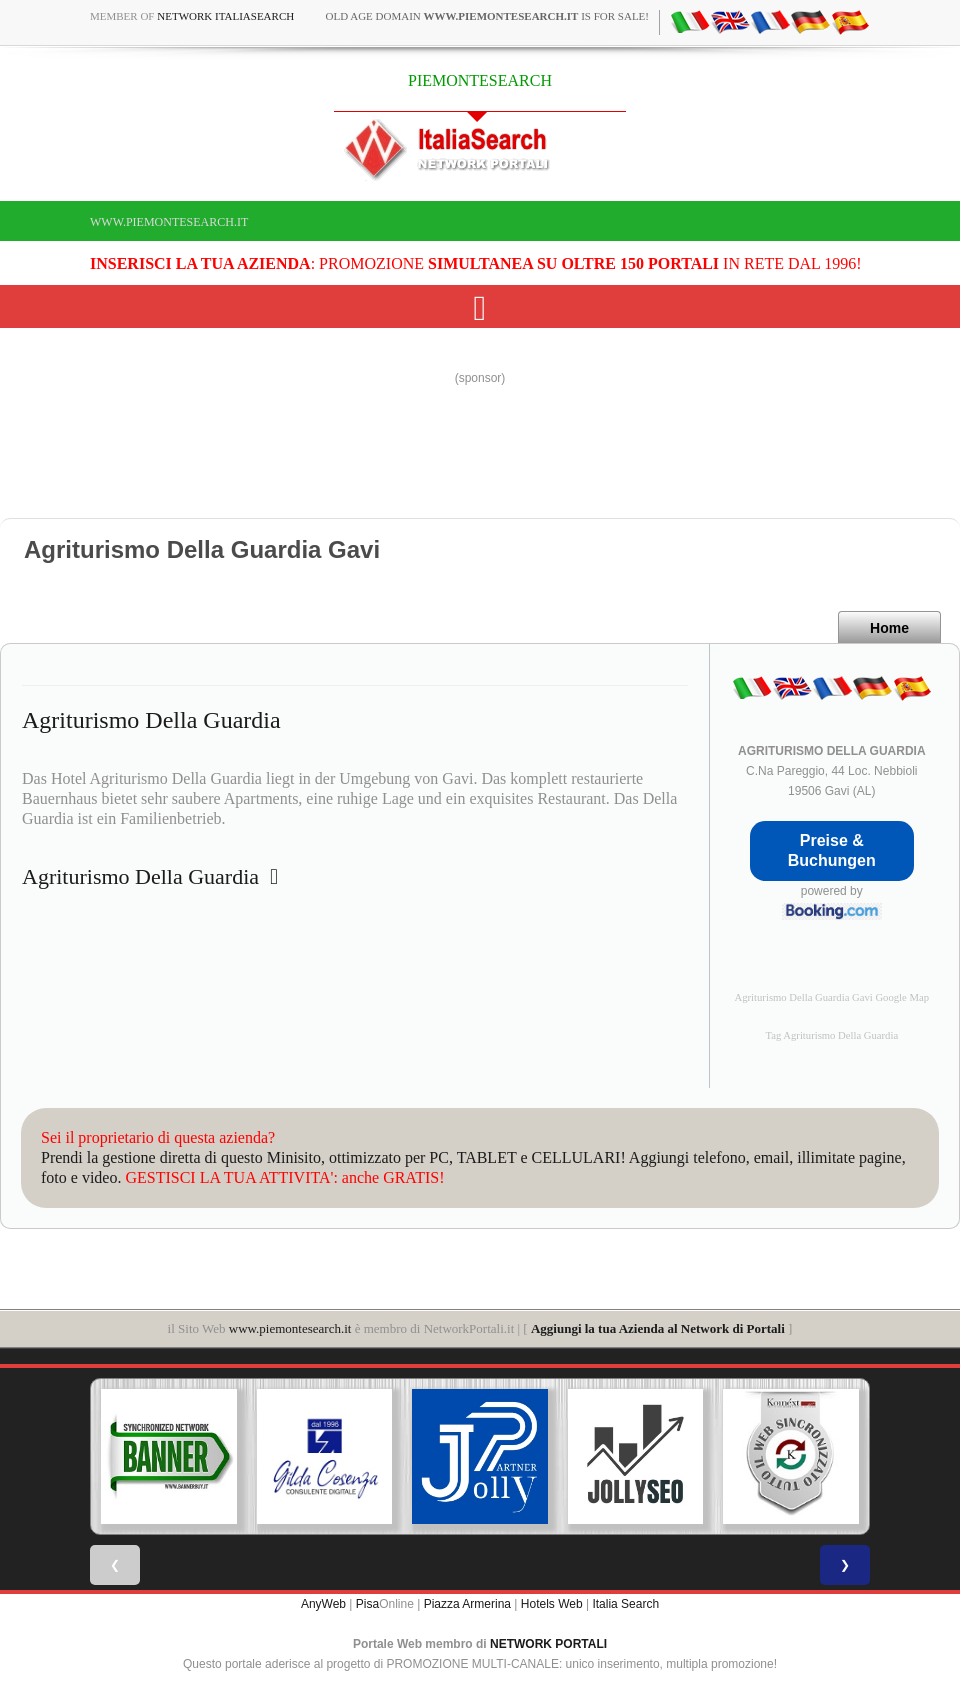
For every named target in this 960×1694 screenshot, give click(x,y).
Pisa (367, 1604)
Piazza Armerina (467, 1604)
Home (889, 628)
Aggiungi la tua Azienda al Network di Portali (658, 1328)
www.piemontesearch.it (169, 222)
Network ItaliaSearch (225, 16)
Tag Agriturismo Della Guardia (831, 1035)
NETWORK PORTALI (548, 1644)
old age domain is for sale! (487, 16)
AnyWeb (323, 1604)
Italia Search (625, 1604)
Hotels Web (552, 1604)
